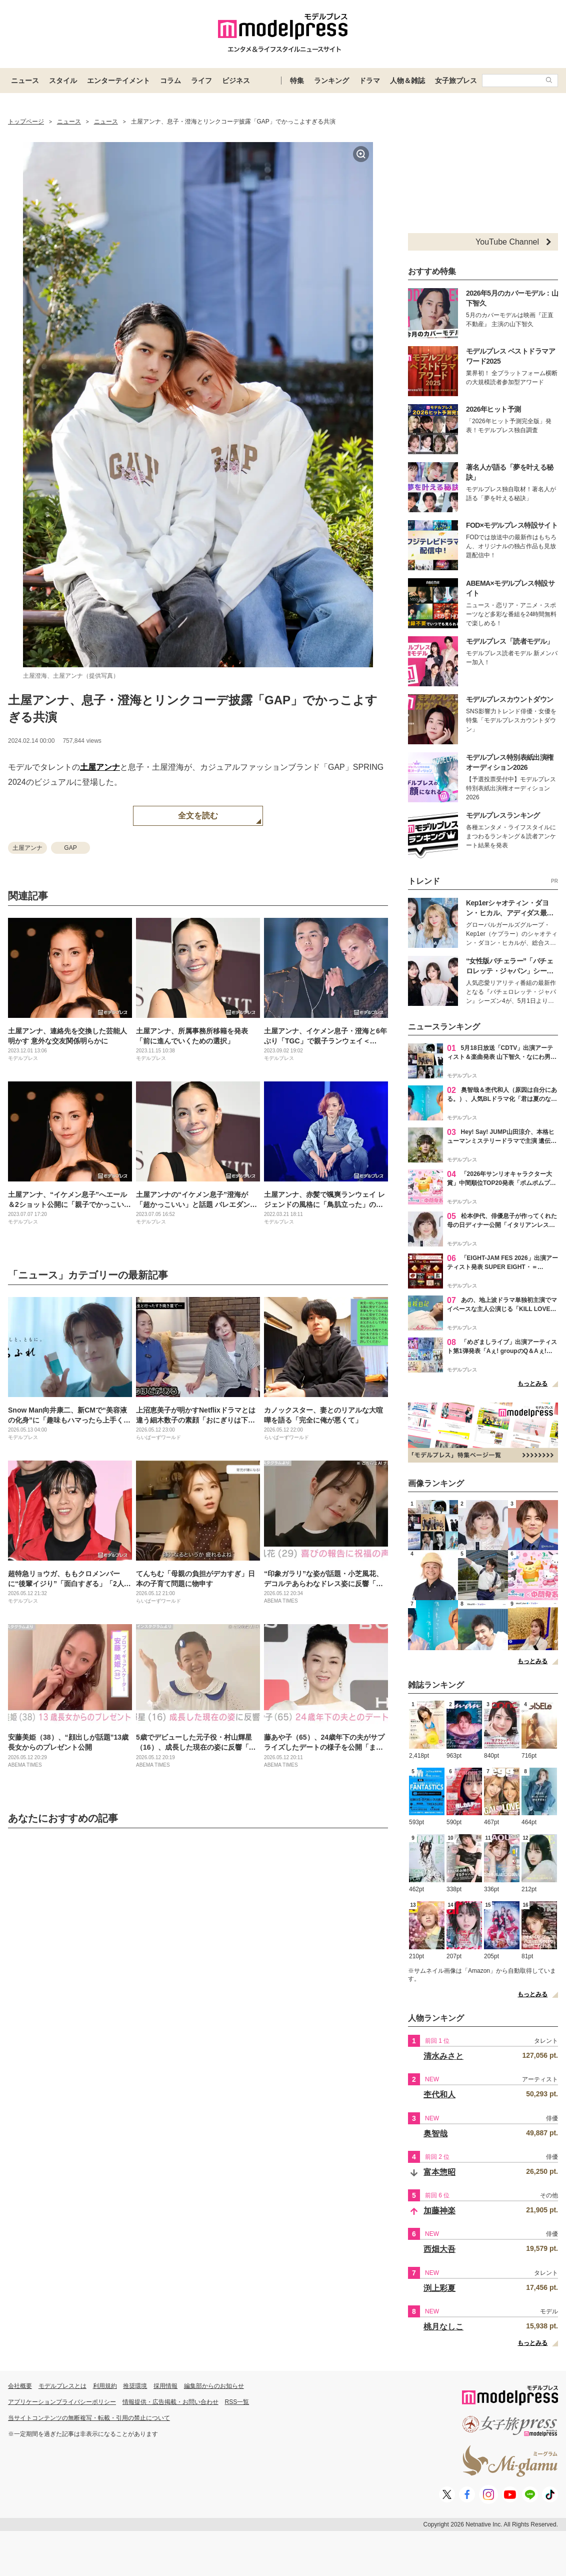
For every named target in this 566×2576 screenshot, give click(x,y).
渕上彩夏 (440, 2288)
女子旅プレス (456, 81)
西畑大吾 (440, 2249)
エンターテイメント (118, 81)
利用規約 (105, 2385)
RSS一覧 (237, 2401)
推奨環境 (135, 2385)
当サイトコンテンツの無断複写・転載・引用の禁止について (89, 2417)
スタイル (63, 81)
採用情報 (166, 2385)
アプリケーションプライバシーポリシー (62, 2401)
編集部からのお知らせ (214, 2385)
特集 (297, 81)
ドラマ (369, 81)
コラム (170, 81)
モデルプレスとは (62, 2385)
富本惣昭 (440, 2172)
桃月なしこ (444, 2326)
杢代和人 (440, 2094)
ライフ (201, 81)
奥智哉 (436, 2133)
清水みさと (444, 2056)
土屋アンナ (100, 767)
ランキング (331, 81)
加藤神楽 (440, 2210)
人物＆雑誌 (407, 81)
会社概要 (20, 2385)
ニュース (25, 81)
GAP (70, 847)
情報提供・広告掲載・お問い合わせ (170, 2401)
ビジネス (236, 81)
